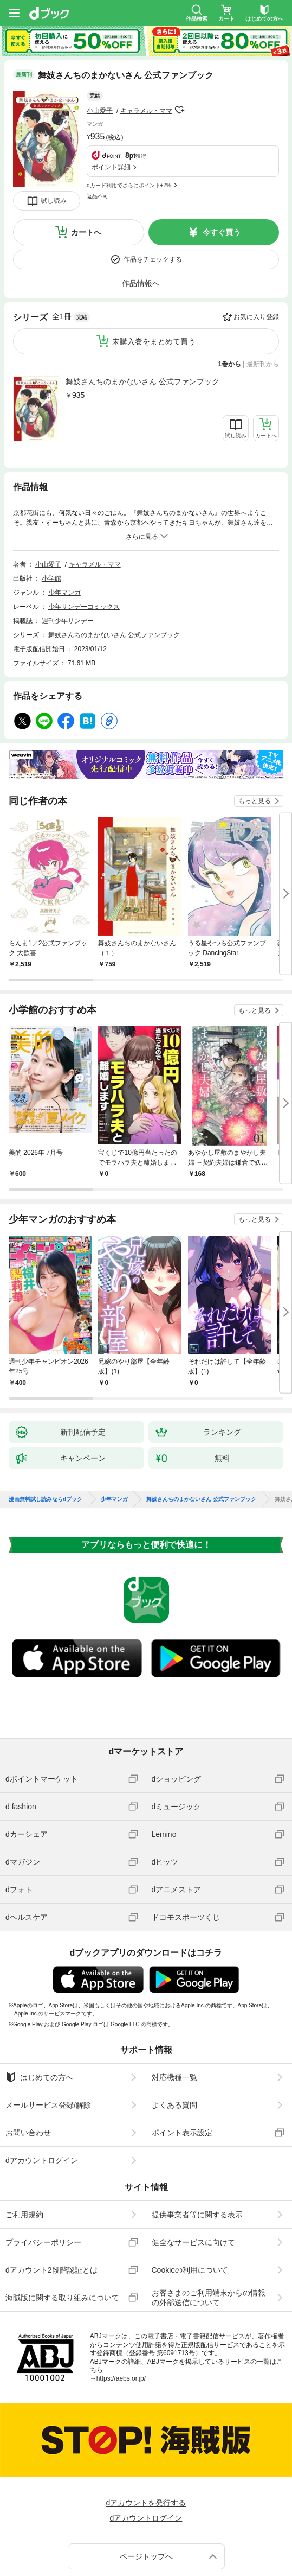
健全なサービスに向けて (193, 2172)
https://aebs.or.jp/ (121, 2309)
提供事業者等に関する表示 (197, 2145)
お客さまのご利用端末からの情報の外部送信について (208, 2228)
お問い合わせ (28, 2063)
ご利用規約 (24, 2145)
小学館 (51, 509)
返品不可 (97, 122)
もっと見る (254, 731)
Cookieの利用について (190, 2200)
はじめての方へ (39, 2007)
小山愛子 (100, 96)
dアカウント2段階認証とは (51, 2200)
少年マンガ (64, 523)
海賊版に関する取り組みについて (62, 2228)
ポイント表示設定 (182, 2063)
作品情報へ (141, 213)
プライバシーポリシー (43, 2172)
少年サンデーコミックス (84, 537)
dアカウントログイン (41, 2091)
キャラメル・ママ (146, 96)
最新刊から (262, 294)
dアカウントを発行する (146, 2433)
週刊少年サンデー (68, 551)
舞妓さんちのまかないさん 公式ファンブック (142, 312)
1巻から (230, 294)
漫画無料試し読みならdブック (45, 1430)
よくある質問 (174, 2035)
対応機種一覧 (174, 2007)
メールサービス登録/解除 (48, 2035)
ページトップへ (146, 2487)
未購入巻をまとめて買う (154, 272)
